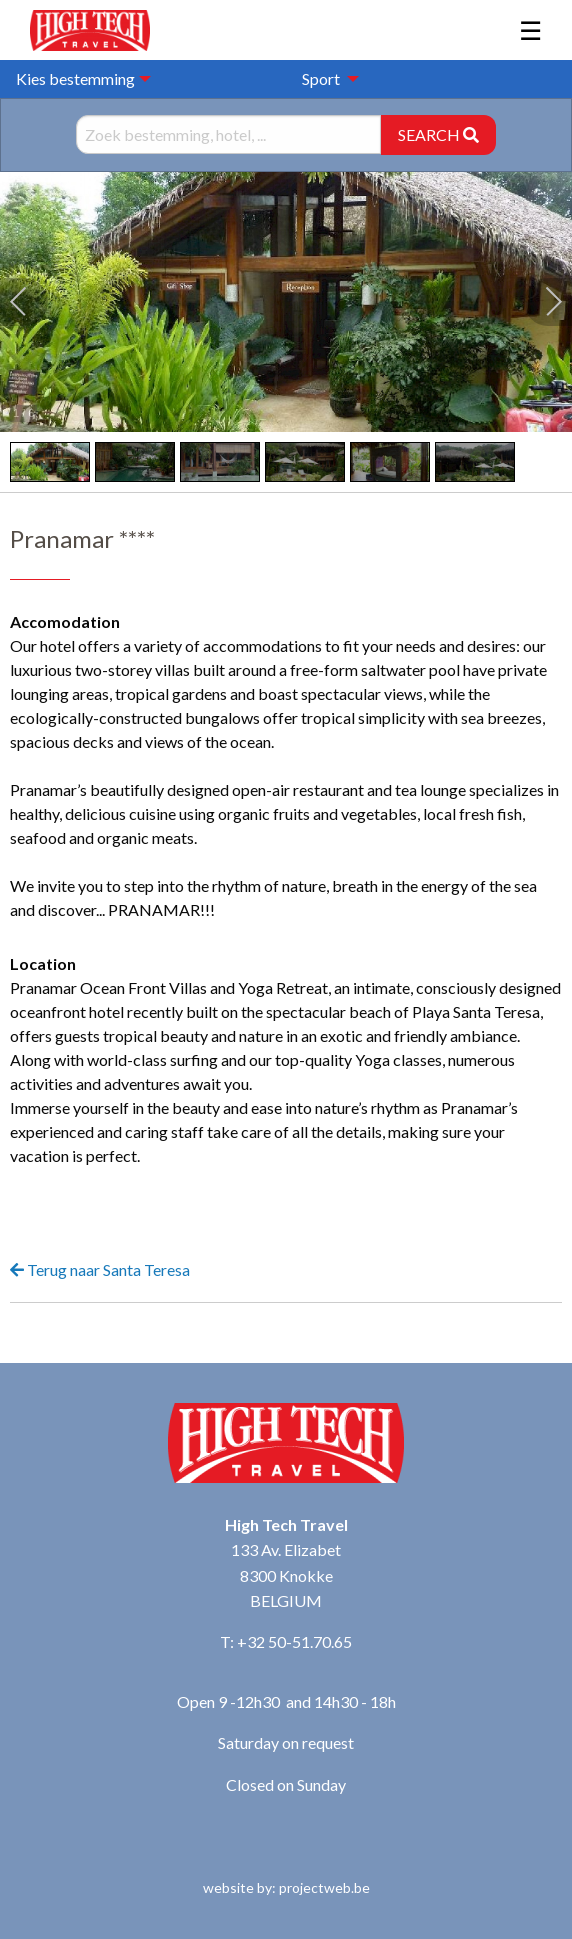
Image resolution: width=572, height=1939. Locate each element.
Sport (321, 78)
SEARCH (438, 134)
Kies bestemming (75, 78)
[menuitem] (325, 79)
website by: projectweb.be (286, 1887)
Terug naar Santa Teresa (100, 1269)
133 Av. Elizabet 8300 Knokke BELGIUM (286, 1575)
